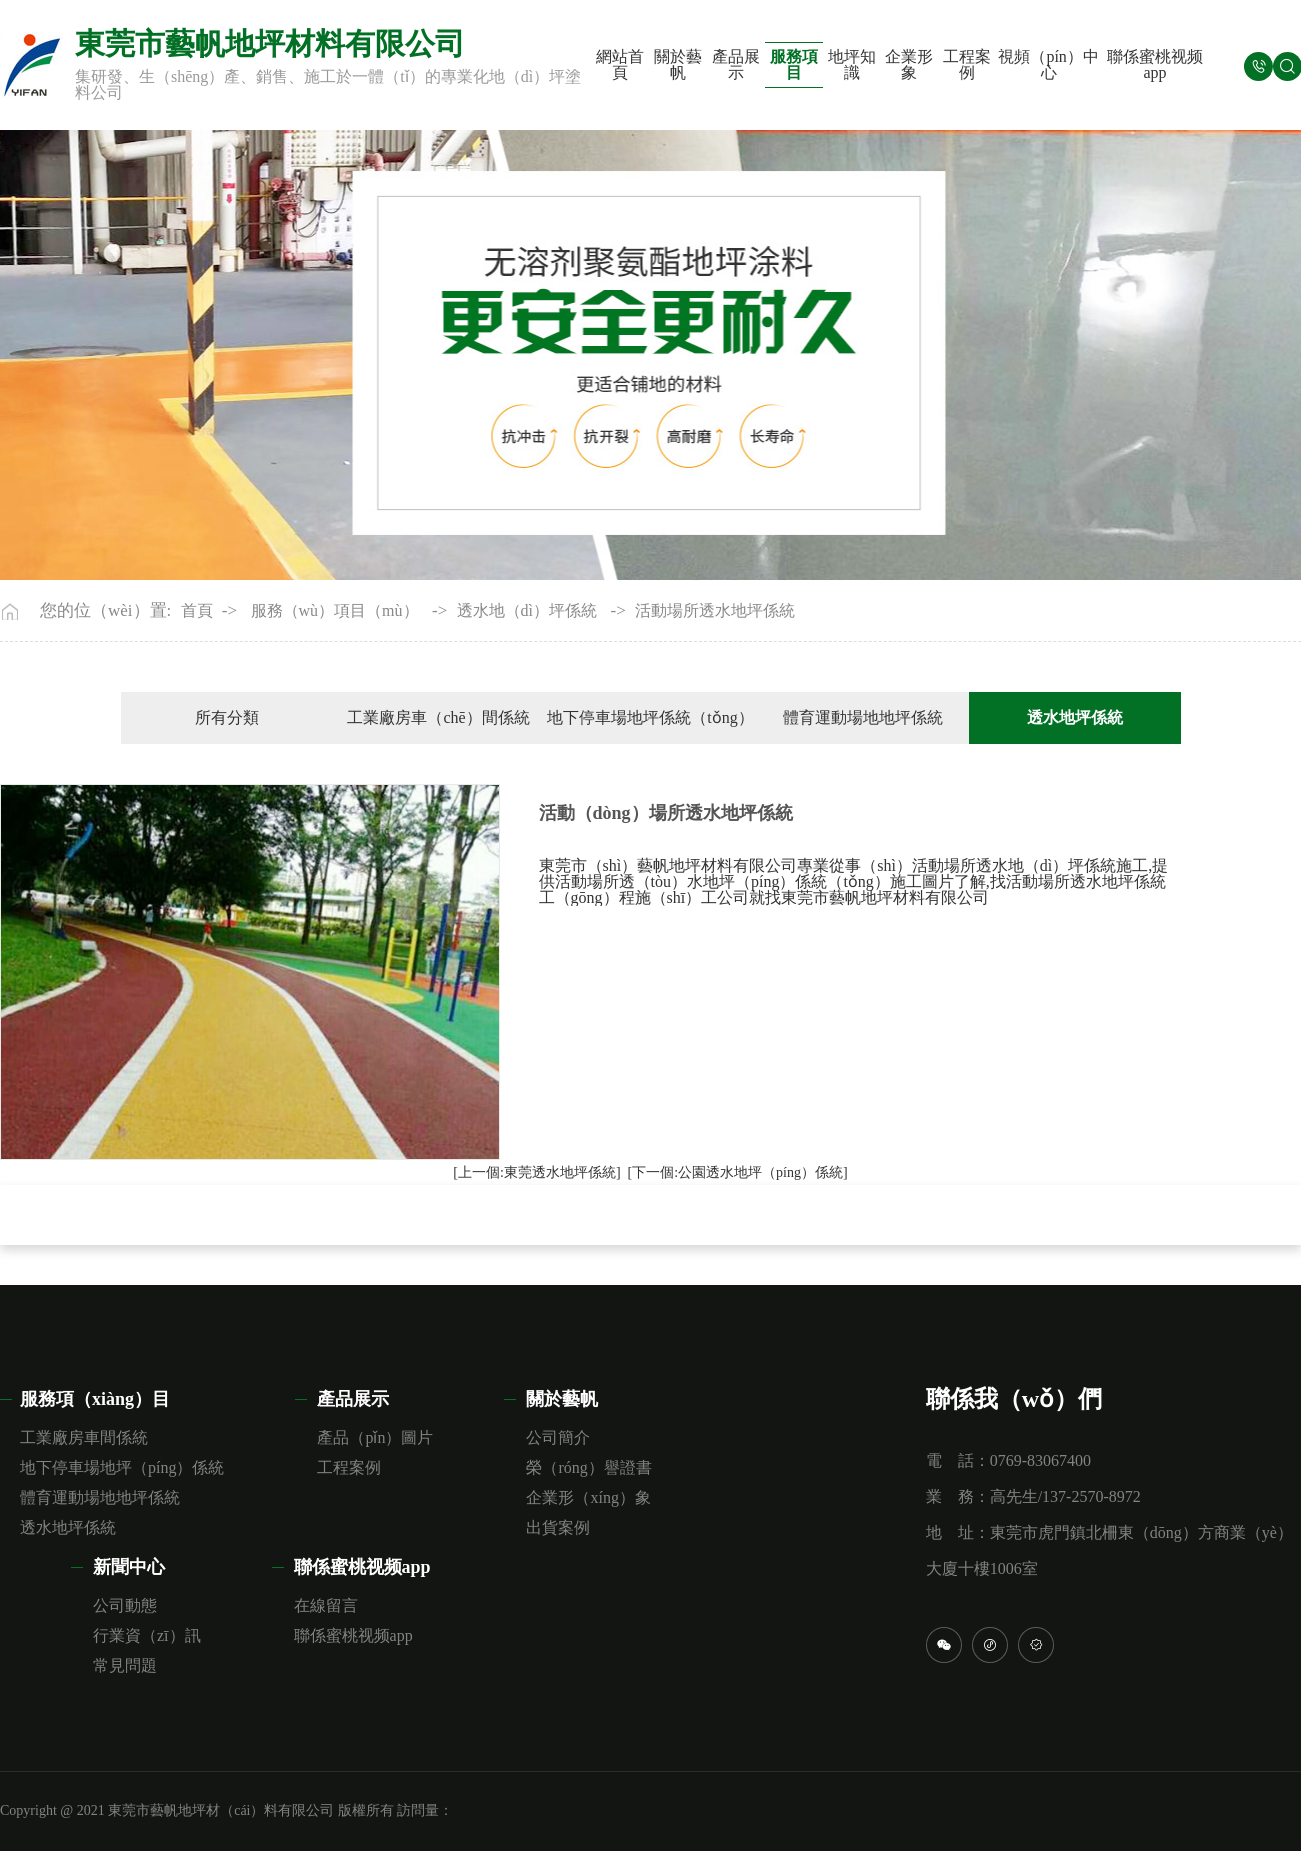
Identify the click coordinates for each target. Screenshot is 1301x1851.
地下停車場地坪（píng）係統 (122, 1467)
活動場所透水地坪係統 (715, 611)
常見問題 (125, 1665)
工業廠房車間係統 (84, 1437)
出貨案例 (558, 1527)
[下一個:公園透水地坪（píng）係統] (738, 1172)
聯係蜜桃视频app (1155, 64)
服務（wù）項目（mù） (335, 611)
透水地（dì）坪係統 (527, 611)
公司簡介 (558, 1437)
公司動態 (125, 1605)
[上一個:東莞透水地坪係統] (536, 1172)
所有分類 (227, 717)
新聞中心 (129, 1567)
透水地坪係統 (68, 1527)
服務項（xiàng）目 (95, 1399)
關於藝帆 (678, 64)
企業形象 (909, 64)
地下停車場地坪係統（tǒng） (650, 717)
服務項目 (794, 64)
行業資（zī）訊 (147, 1635)
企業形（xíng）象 (588, 1497)
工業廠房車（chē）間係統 (438, 717)
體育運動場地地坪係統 (863, 717)
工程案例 (967, 64)
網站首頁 (620, 64)
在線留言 (326, 1605)
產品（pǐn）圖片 (375, 1437)
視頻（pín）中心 (1048, 64)
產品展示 (736, 64)
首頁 (197, 611)
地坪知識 (852, 64)
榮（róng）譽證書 (588, 1467)
